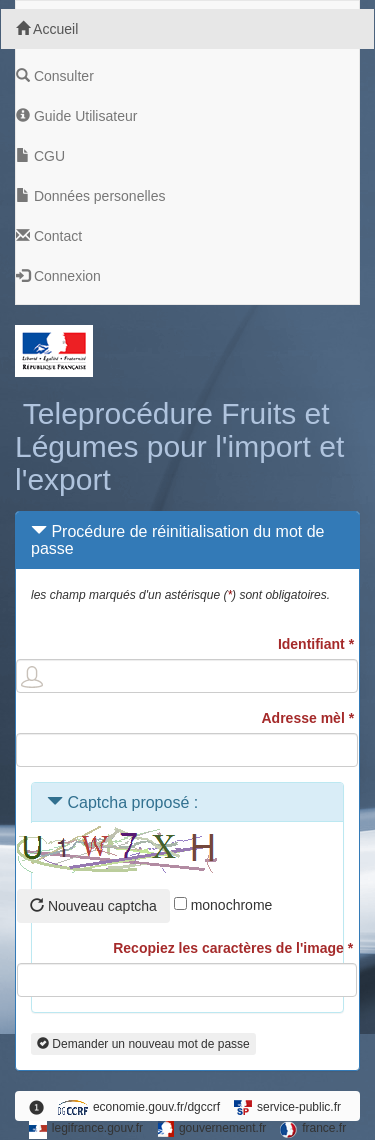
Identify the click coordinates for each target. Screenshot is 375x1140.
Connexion (60, 276)
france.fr (313, 1129)
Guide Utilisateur (78, 116)
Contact (51, 236)
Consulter (57, 76)
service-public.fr (287, 1107)
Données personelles (92, 196)
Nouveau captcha (93, 906)
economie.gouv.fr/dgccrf (139, 1107)
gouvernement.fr (211, 1129)
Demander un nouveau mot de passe (143, 1044)
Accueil (47, 29)
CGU (42, 156)
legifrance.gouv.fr (86, 1130)
